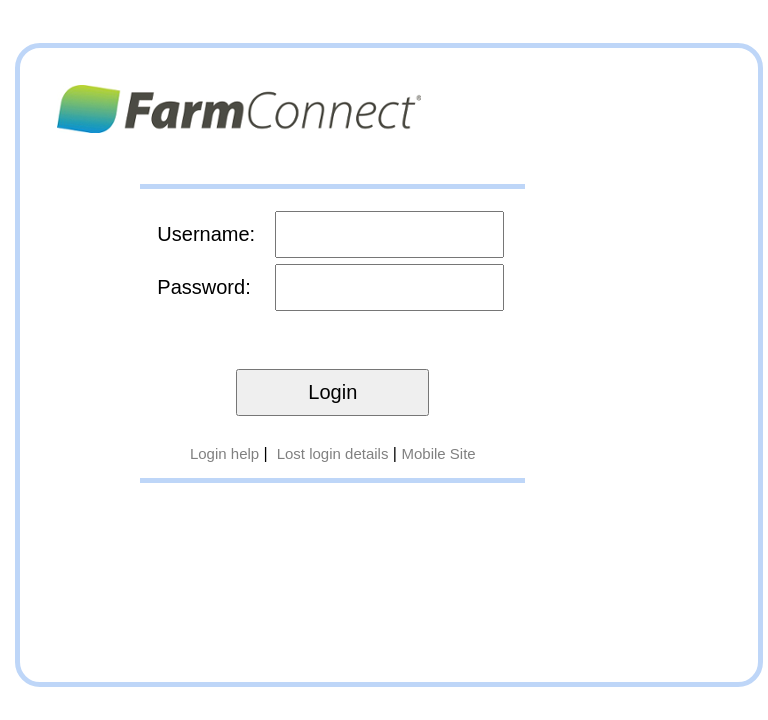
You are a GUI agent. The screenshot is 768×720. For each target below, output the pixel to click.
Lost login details (333, 453)
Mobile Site (438, 453)
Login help (224, 453)
